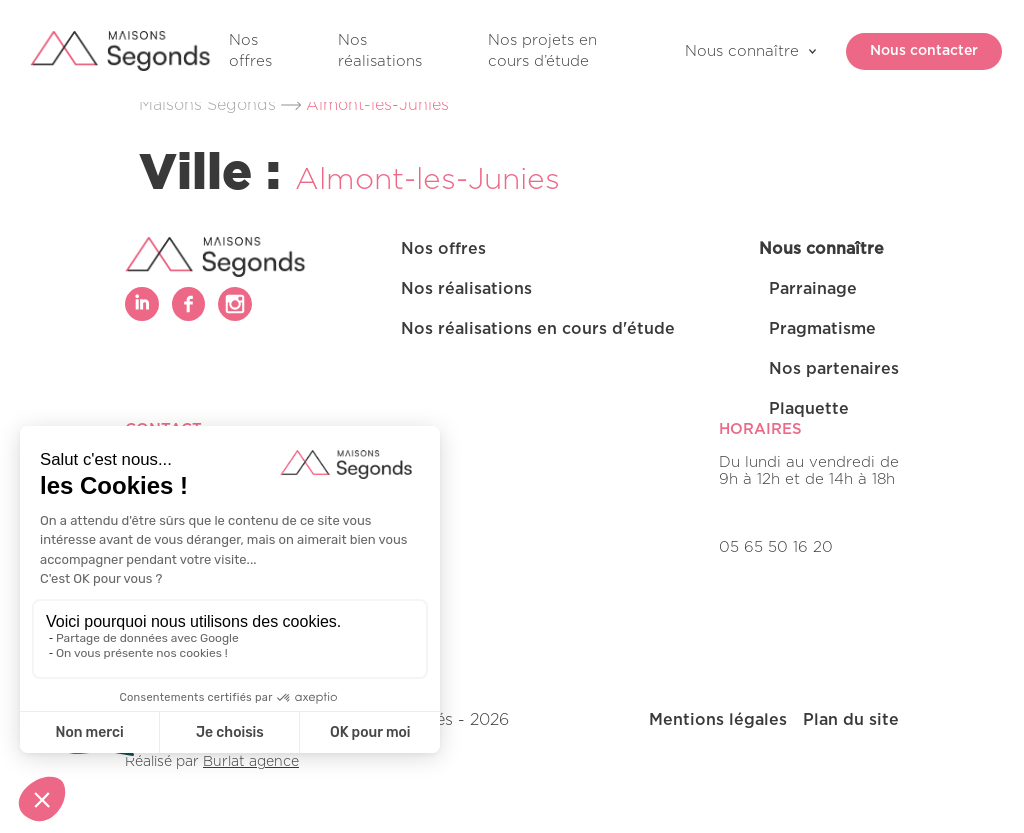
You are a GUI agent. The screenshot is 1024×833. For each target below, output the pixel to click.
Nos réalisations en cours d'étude (538, 329)
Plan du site (851, 720)
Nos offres (250, 51)
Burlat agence (251, 762)
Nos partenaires (834, 369)
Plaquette (809, 409)
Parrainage (813, 289)
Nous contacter (912, 51)
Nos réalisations (380, 51)
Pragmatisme (822, 329)
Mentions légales (718, 720)
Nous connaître (742, 51)
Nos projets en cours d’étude (542, 51)
